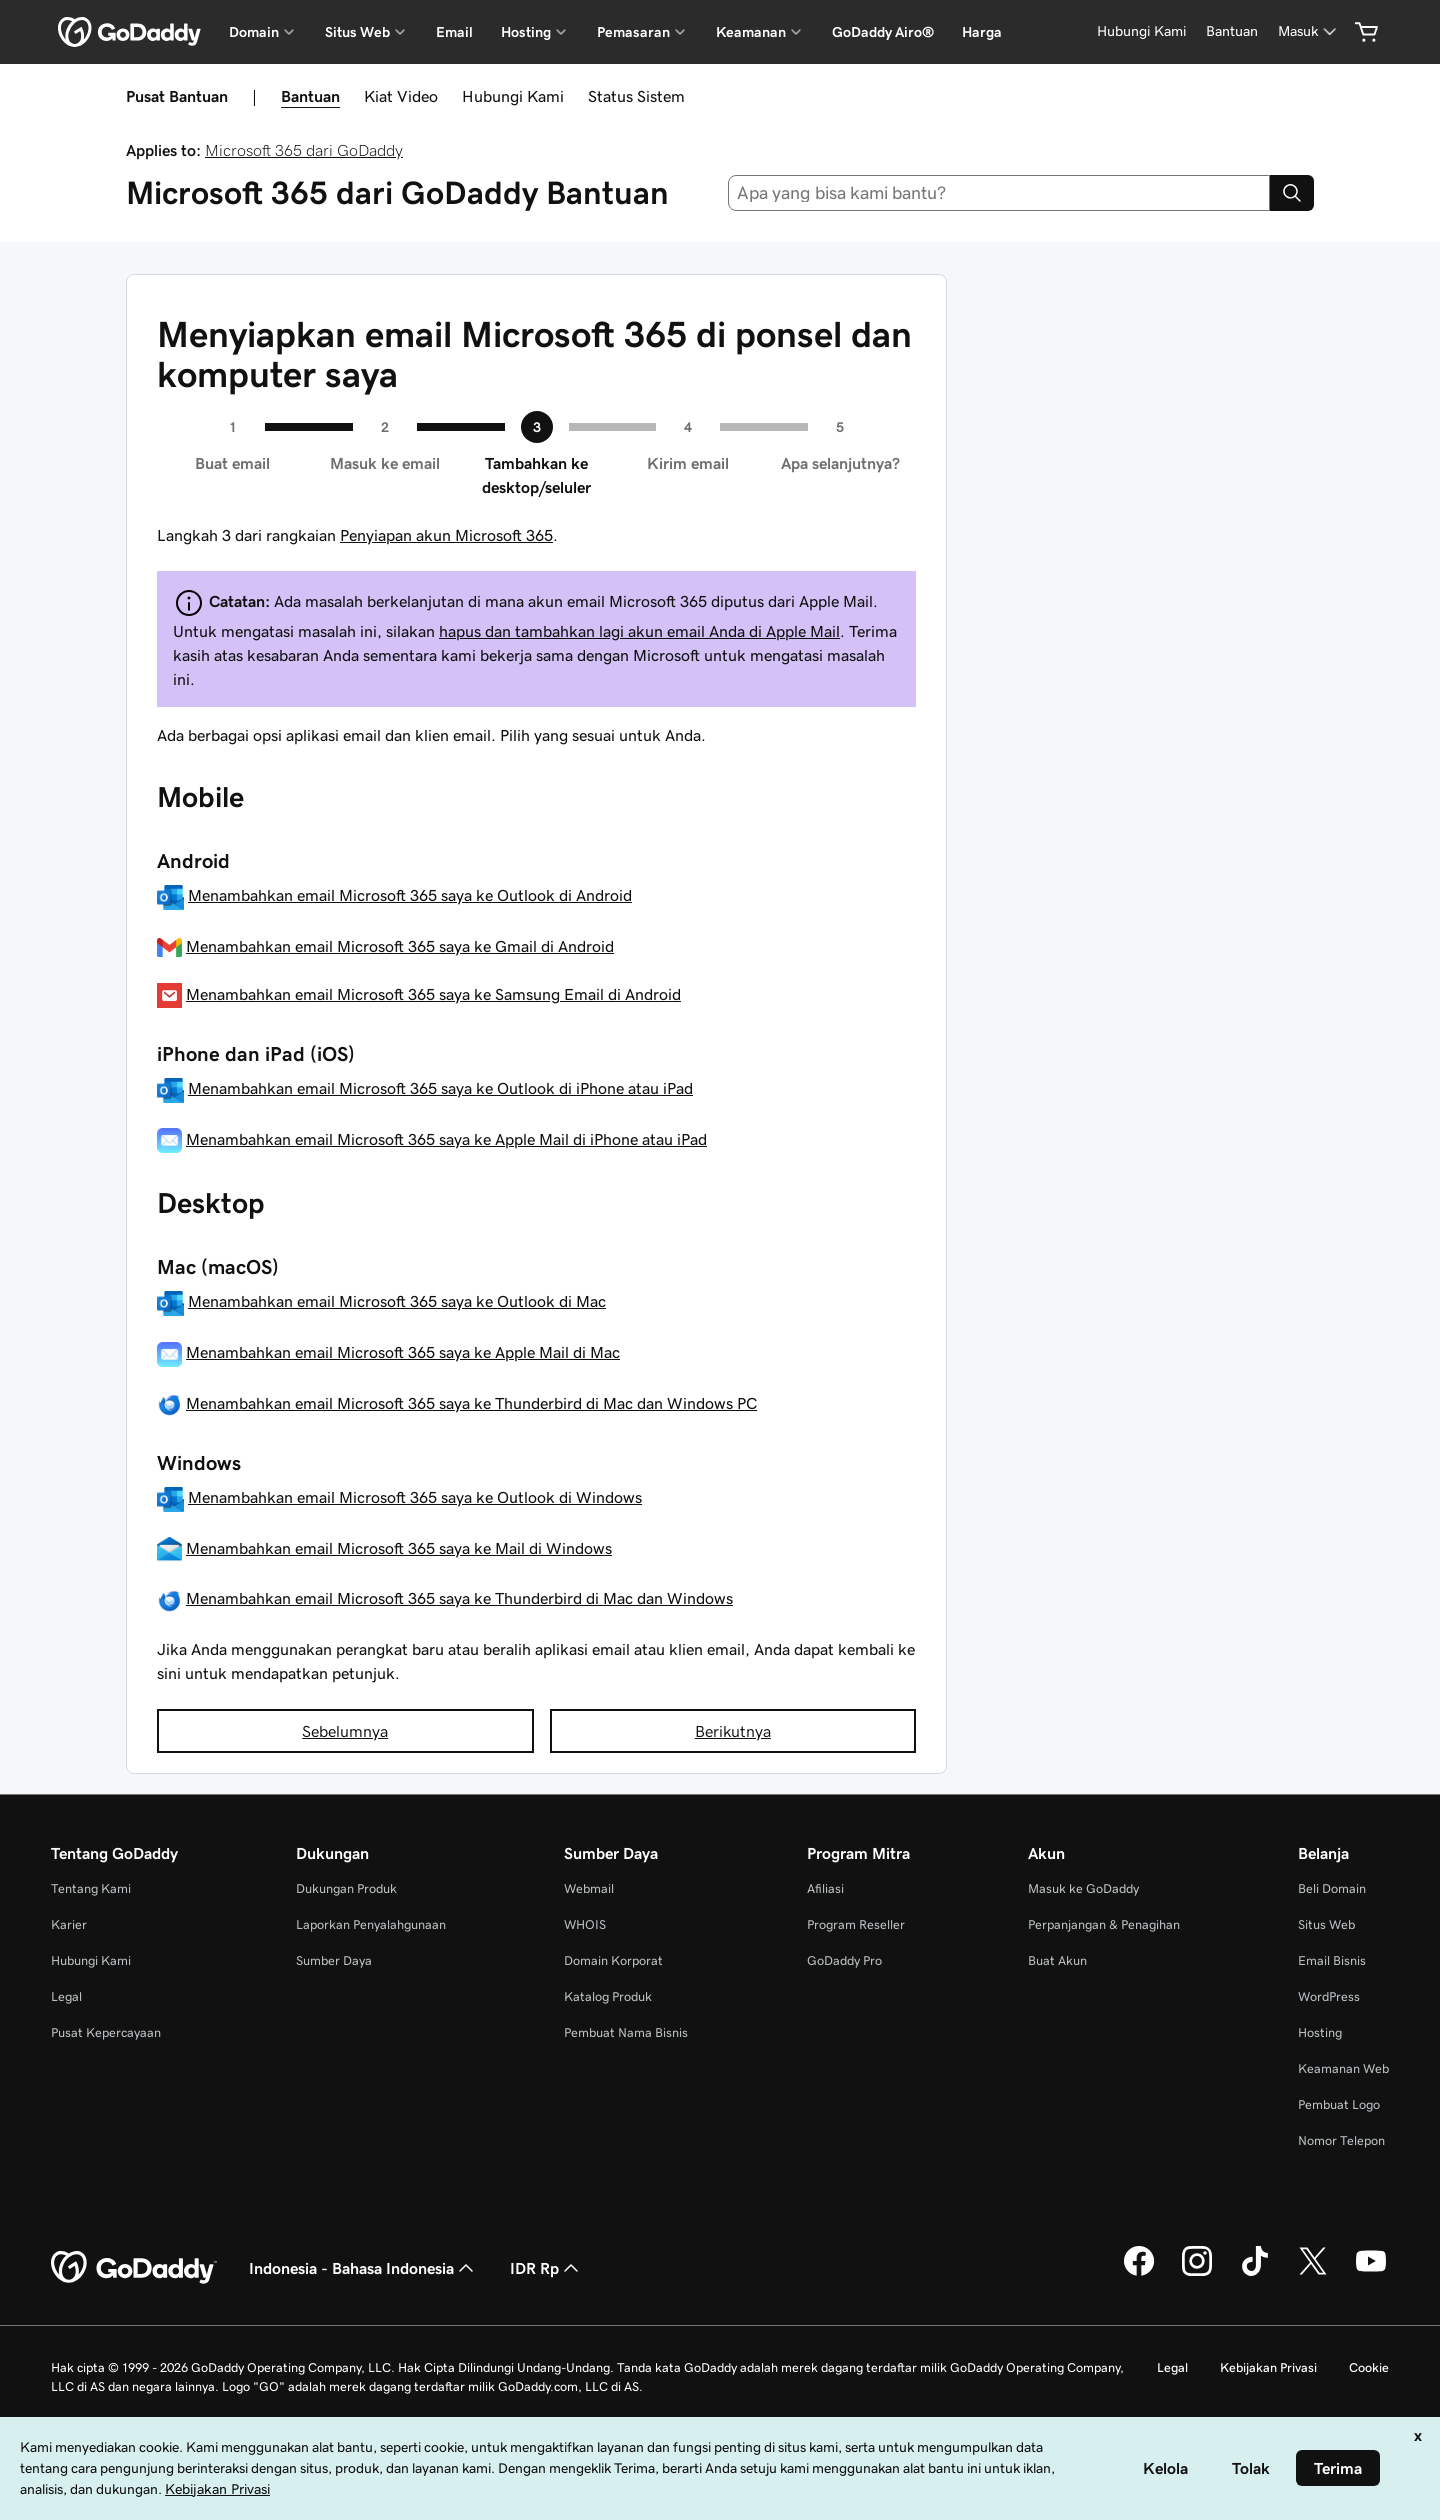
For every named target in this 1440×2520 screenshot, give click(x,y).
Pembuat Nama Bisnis (626, 2032)
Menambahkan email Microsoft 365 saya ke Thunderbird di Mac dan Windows (459, 1598)
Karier (69, 1924)
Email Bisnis (1332, 1960)
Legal (66, 1996)
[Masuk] (1309, 31)
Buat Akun (1057, 1960)
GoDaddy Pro (844, 1960)
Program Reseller (856, 1924)
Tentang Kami (91, 1888)
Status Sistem (636, 96)
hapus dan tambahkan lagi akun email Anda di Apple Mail (639, 631)
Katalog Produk (608, 1996)
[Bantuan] (1232, 31)
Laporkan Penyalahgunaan (371, 1924)
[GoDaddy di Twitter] (1313, 2273)
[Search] (1292, 193)
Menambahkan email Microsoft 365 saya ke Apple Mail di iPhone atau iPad (446, 1139)
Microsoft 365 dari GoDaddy (304, 150)
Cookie (1369, 2367)
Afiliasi (825, 1888)
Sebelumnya (345, 1731)
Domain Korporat (613, 1960)
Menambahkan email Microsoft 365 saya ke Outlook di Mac (397, 1301)
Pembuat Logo (1339, 2104)
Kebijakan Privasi (1268, 2367)
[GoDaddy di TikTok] (1255, 2273)
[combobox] (999, 193)
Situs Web (1326, 1924)
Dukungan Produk (346, 1888)
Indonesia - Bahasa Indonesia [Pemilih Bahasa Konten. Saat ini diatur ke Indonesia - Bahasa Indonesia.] (363, 2268)
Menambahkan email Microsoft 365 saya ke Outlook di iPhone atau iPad (440, 1088)
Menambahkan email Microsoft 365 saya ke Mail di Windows (399, 1548)
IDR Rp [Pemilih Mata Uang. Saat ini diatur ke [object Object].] (546, 2268)
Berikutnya (733, 1731)
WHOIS (585, 1924)
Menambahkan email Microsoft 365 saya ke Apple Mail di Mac (403, 1352)
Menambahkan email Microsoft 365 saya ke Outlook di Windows (415, 1497)
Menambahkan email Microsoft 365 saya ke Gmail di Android (400, 946)
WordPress (1329, 1996)
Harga (982, 32)
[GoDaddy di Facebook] (1139, 2273)
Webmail (589, 1888)
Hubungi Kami (513, 96)
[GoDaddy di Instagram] (1197, 2273)
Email (454, 32)
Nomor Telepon (1341, 2140)
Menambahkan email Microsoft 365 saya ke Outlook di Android (410, 895)
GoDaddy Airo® (883, 32)
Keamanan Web (1343, 2068)
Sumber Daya (334, 1960)
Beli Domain (1332, 1888)
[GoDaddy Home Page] (134, 2268)
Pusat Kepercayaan (106, 2032)
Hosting (1320, 2032)
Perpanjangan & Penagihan (1104, 1924)
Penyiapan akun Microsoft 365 (446, 535)
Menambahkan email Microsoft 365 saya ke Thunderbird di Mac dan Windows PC (471, 1403)
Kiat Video (401, 96)
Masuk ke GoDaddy (1083, 1888)
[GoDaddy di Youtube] (1371, 2273)
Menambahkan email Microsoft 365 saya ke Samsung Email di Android (433, 994)
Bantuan (310, 96)
